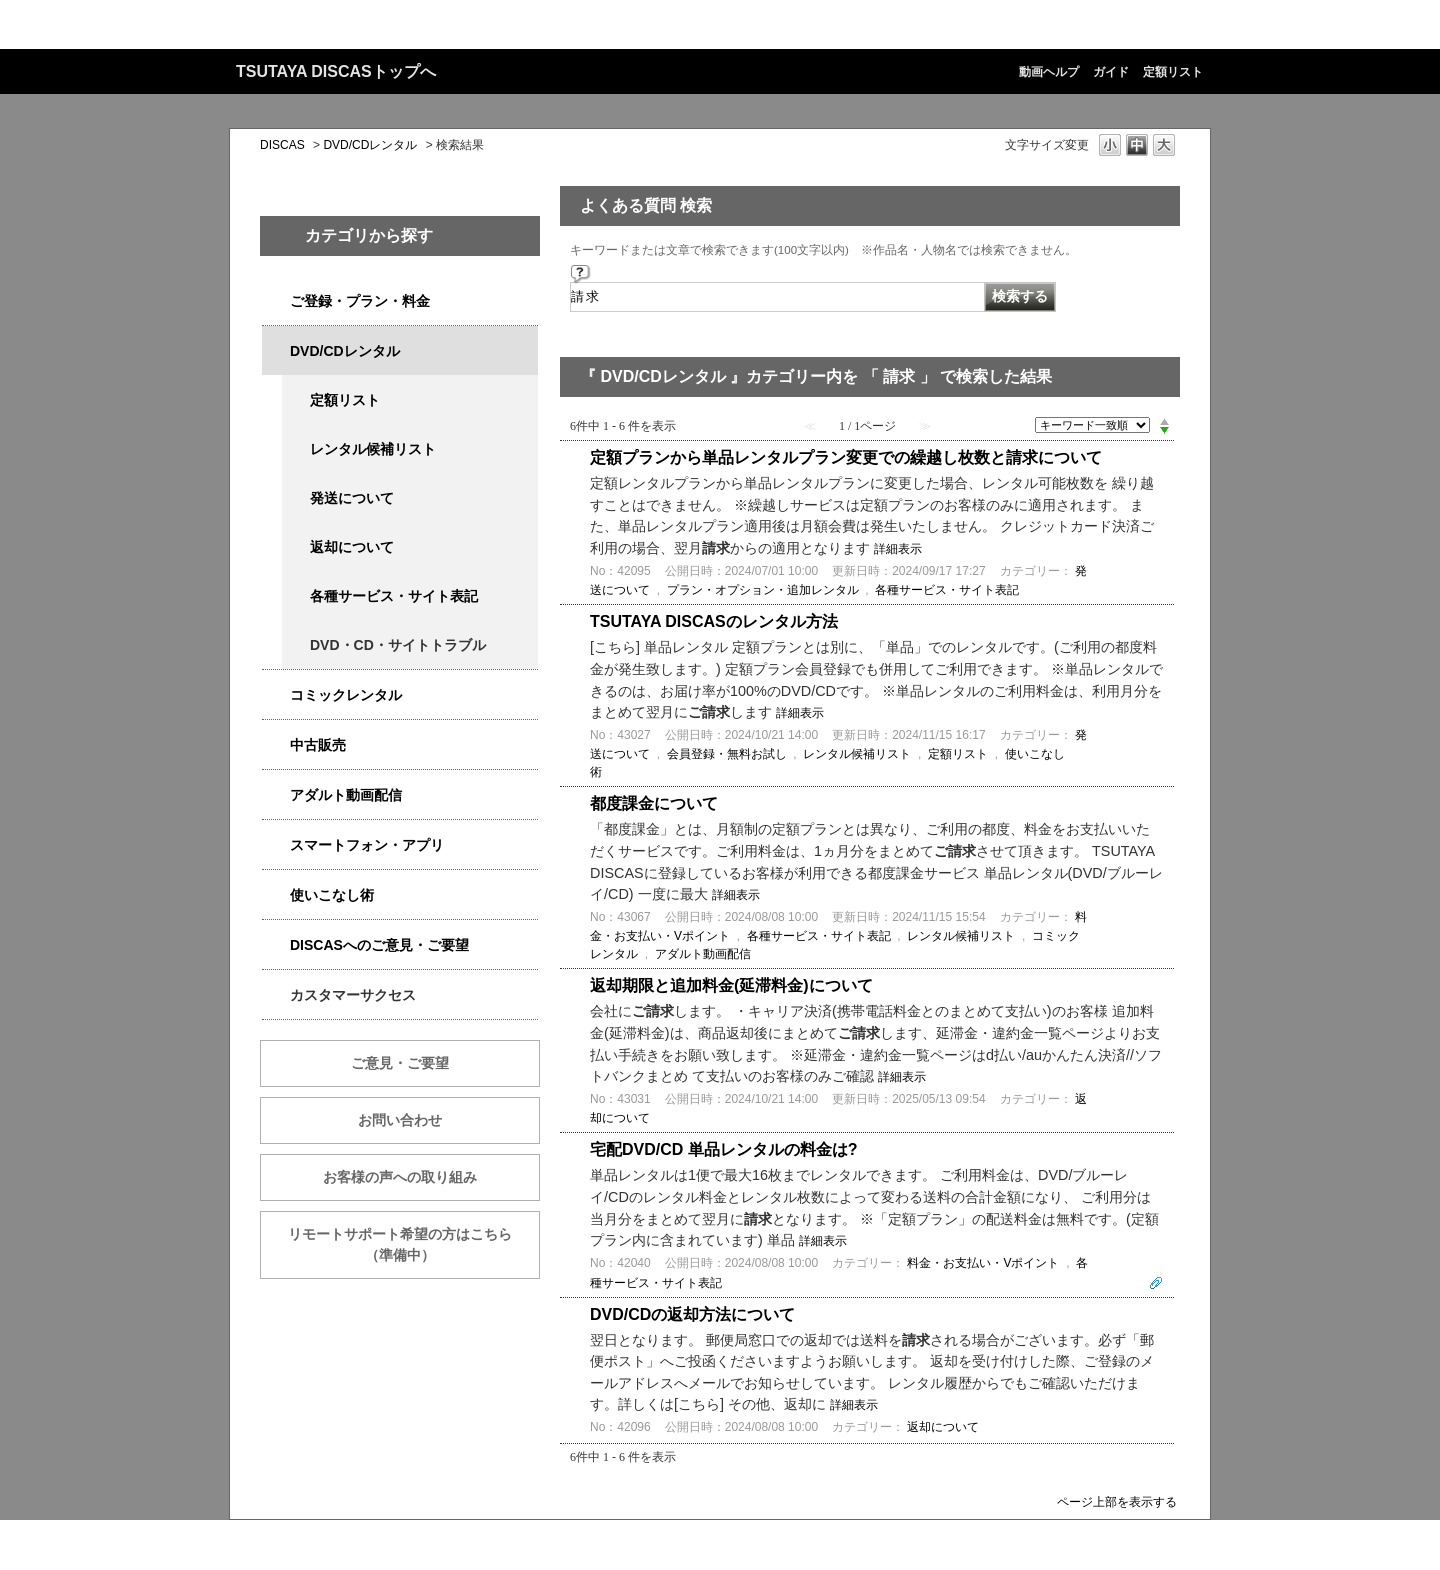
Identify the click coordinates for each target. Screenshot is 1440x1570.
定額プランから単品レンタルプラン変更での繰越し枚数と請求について (846, 457)
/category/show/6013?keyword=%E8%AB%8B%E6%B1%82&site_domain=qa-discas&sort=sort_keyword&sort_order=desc (276, 745)
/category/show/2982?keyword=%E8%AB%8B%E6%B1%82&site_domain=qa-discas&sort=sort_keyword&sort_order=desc (276, 845)
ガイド (1111, 72)
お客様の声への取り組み (400, 1177)
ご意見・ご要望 (400, 1063)
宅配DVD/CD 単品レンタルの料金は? (724, 1149)
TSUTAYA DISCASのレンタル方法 (714, 621)
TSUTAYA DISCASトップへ (336, 71)
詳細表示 (898, 549)
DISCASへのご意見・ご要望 (379, 945)
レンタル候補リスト (373, 449)
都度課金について (654, 803)
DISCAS (282, 145)
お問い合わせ (400, 1120)
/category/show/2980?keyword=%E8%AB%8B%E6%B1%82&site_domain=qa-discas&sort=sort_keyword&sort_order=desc (276, 351)
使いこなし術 (332, 895)
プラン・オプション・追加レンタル (763, 590)
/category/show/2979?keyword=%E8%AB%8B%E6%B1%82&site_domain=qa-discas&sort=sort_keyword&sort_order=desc (276, 301)
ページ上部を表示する (1117, 1501)
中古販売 (318, 745)
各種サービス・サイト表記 (394, 596)
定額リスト (1173, 72)
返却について (352, 547)
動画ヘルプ (1049, 72)
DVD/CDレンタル (370, 145)
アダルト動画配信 (346, 795)
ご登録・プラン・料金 (360, 301)
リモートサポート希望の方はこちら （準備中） (414, 1244)
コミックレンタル (346, 695)
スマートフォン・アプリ (367, 845)
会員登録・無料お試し (727, 754)
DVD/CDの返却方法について (692, 1314)
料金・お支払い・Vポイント (983, 1263)
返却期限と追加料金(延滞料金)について (731, 985)
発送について (352, 498)
